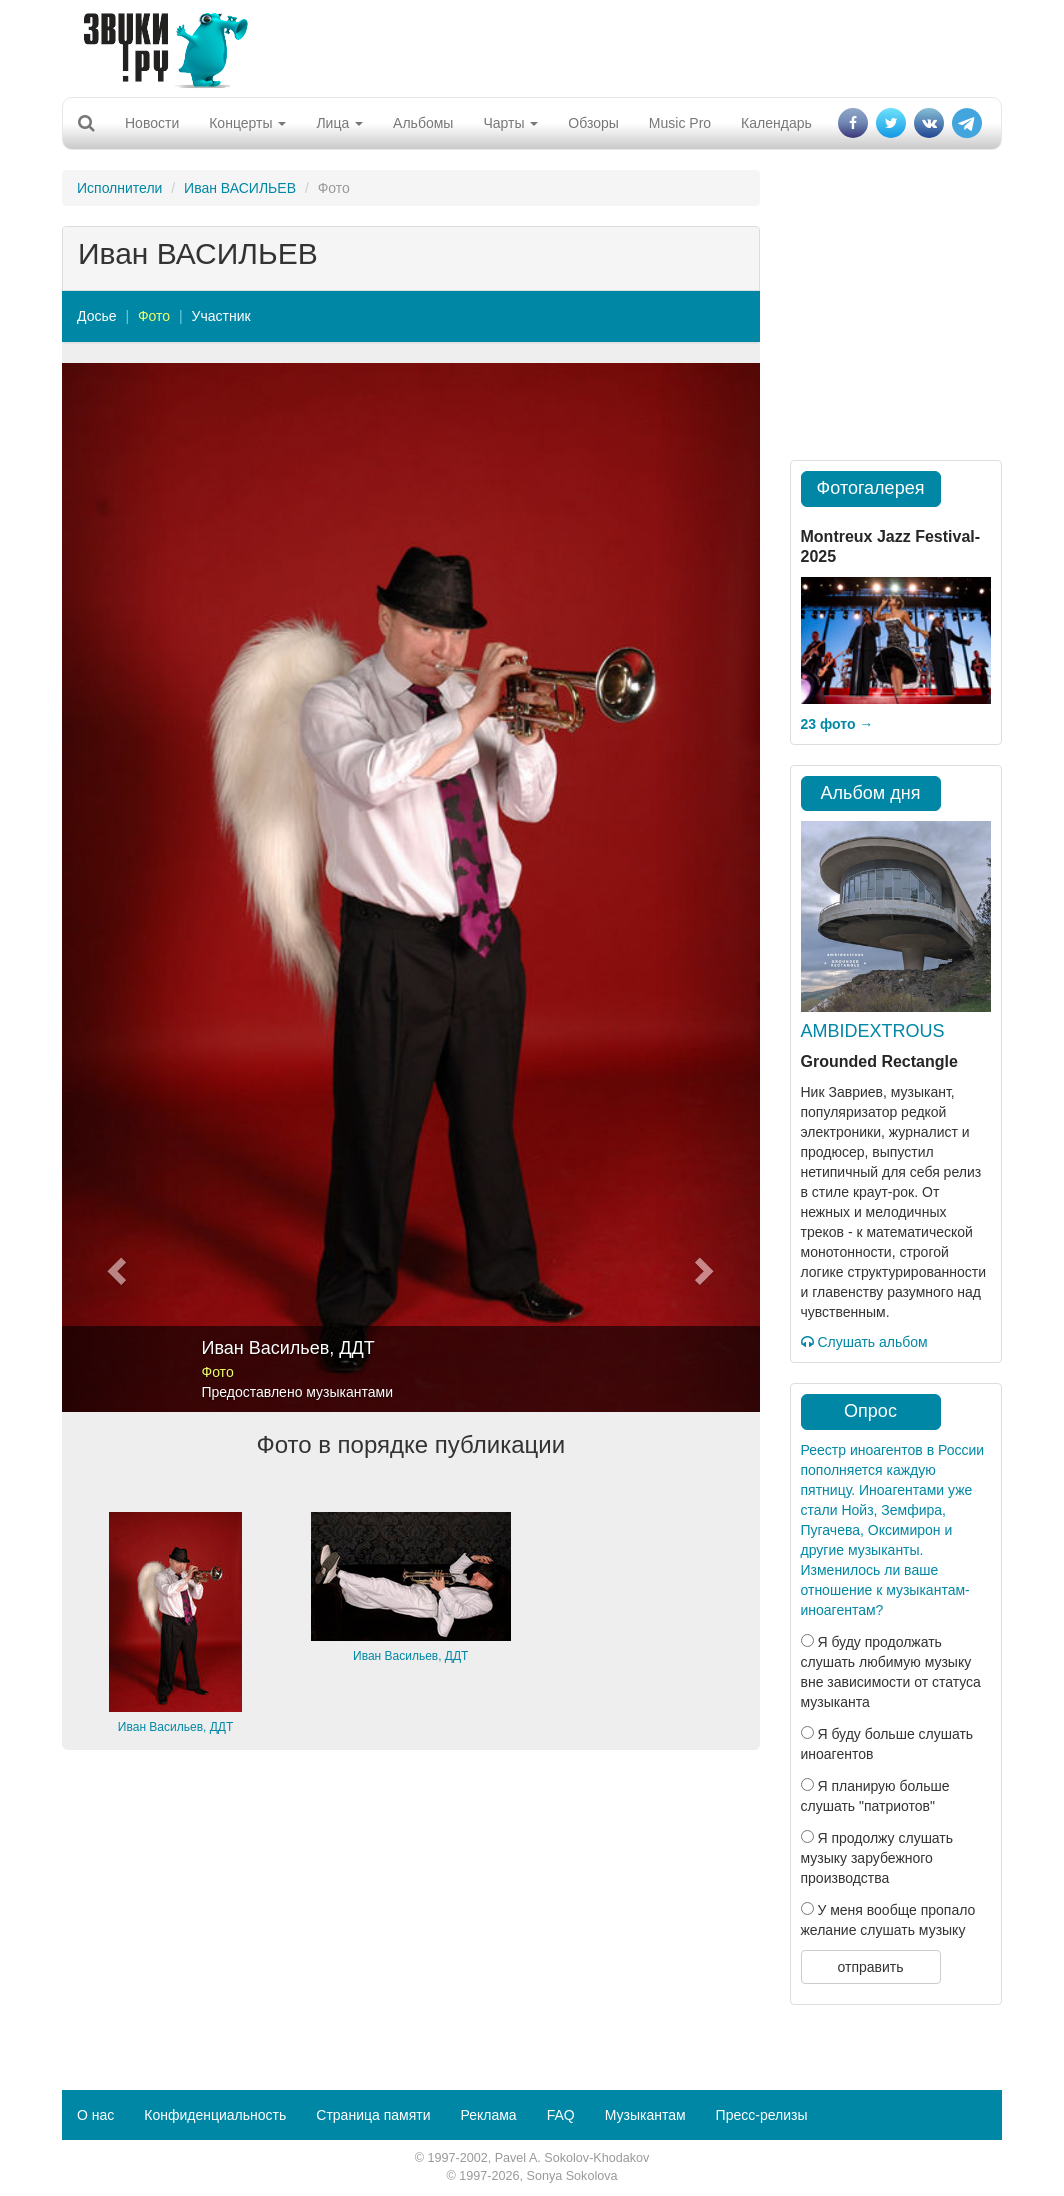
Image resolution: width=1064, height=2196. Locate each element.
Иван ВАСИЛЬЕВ (240, 188)
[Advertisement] (525, 45)
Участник (221, 316)
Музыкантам (645, 2115)
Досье (97, 316)
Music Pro (680, 123)
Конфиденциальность (215, 2115)
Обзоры (593, 123)
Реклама (488, 2115)
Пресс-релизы (762, 2115)
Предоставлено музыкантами (298, 1392)
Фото (154, 316)
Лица (339, 123)
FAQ (561, 2115)
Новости (152, 123)
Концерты (247, 123)
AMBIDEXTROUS (873, 1031)
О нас (95, 2115)
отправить (870, 1967)
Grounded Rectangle (879, 1061)
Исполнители (119, 188)
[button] (114, 887)
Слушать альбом (864, 1342)
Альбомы (423, 123)
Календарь (776, 123)
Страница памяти (373, 2115)
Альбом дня (871, 793)
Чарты (510, 123)
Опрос (870, 1411)
